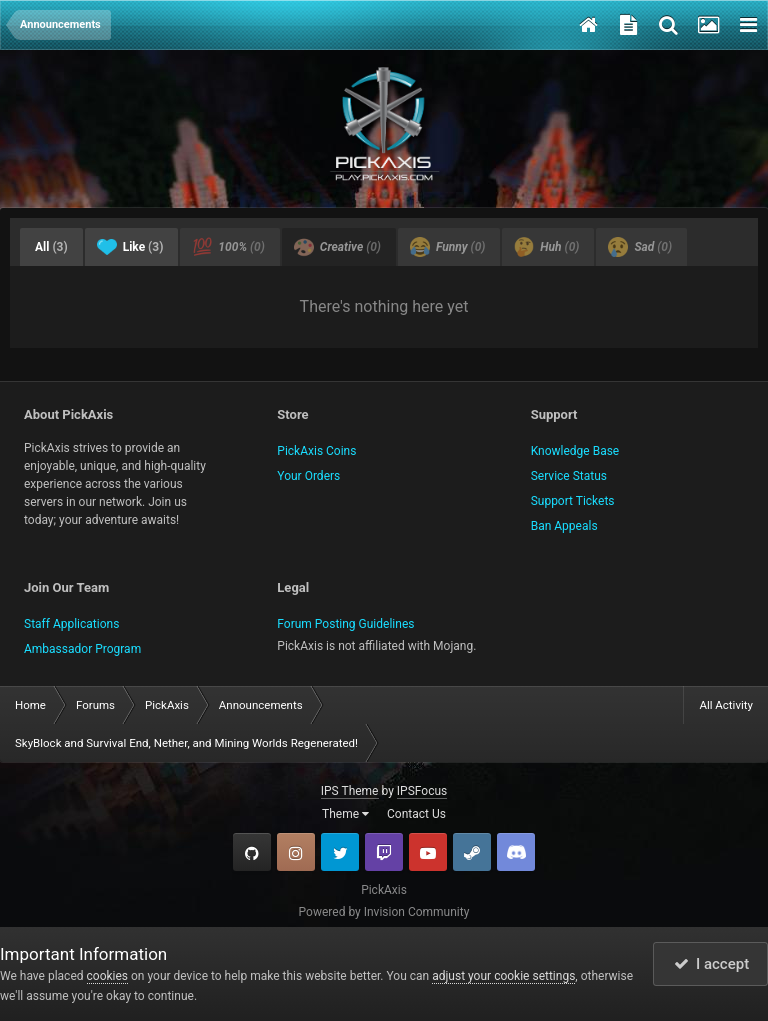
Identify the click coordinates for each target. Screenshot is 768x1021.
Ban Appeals (564, 526)
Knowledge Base (575, 451)
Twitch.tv (384, 852)
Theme (345, 814)
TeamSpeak (516, 852)
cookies (108, 976)
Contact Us (416, 814)
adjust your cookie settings (503, 976)
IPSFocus (422, 791)
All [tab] (51, 247)
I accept (712, 964)
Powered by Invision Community (384, 912)
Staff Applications (71, 624)
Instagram (296, 852)
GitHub (252, 852)
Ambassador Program (82, 649)
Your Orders (308, 476)
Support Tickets (573, 501)
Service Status (569, 476)
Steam (472, 852)
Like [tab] (130, 247)
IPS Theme (350, 791)
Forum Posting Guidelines (345, 624)
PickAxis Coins (316, 451)
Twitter (340, 852)
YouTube (428, 852)
